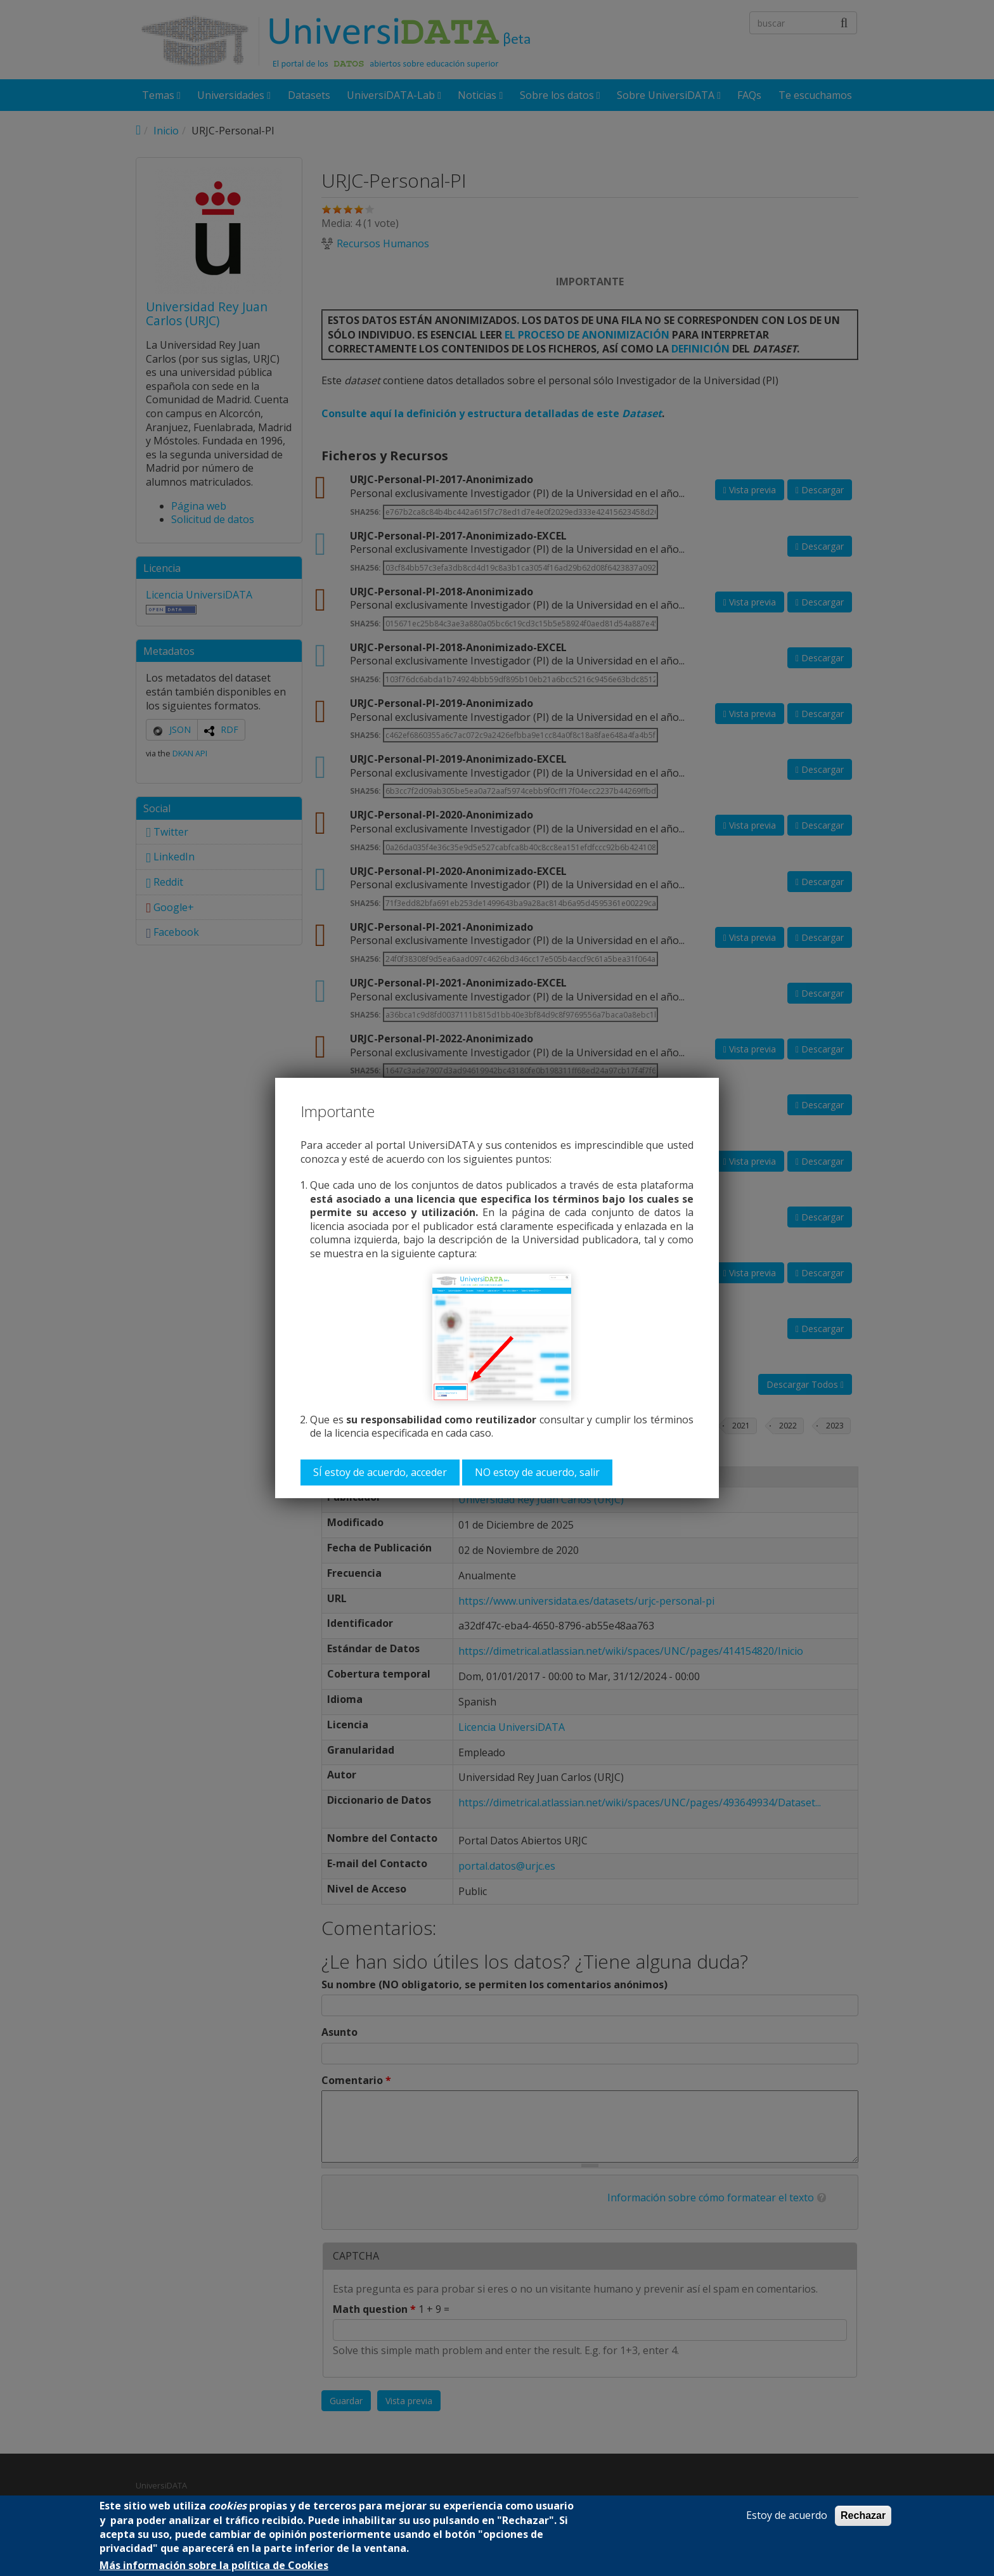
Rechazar (863, 2515)
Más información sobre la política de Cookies (214, 2565)
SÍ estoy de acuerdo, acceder (380, 1472)
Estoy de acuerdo (786, 2515)
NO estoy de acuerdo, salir (537, 1472)
